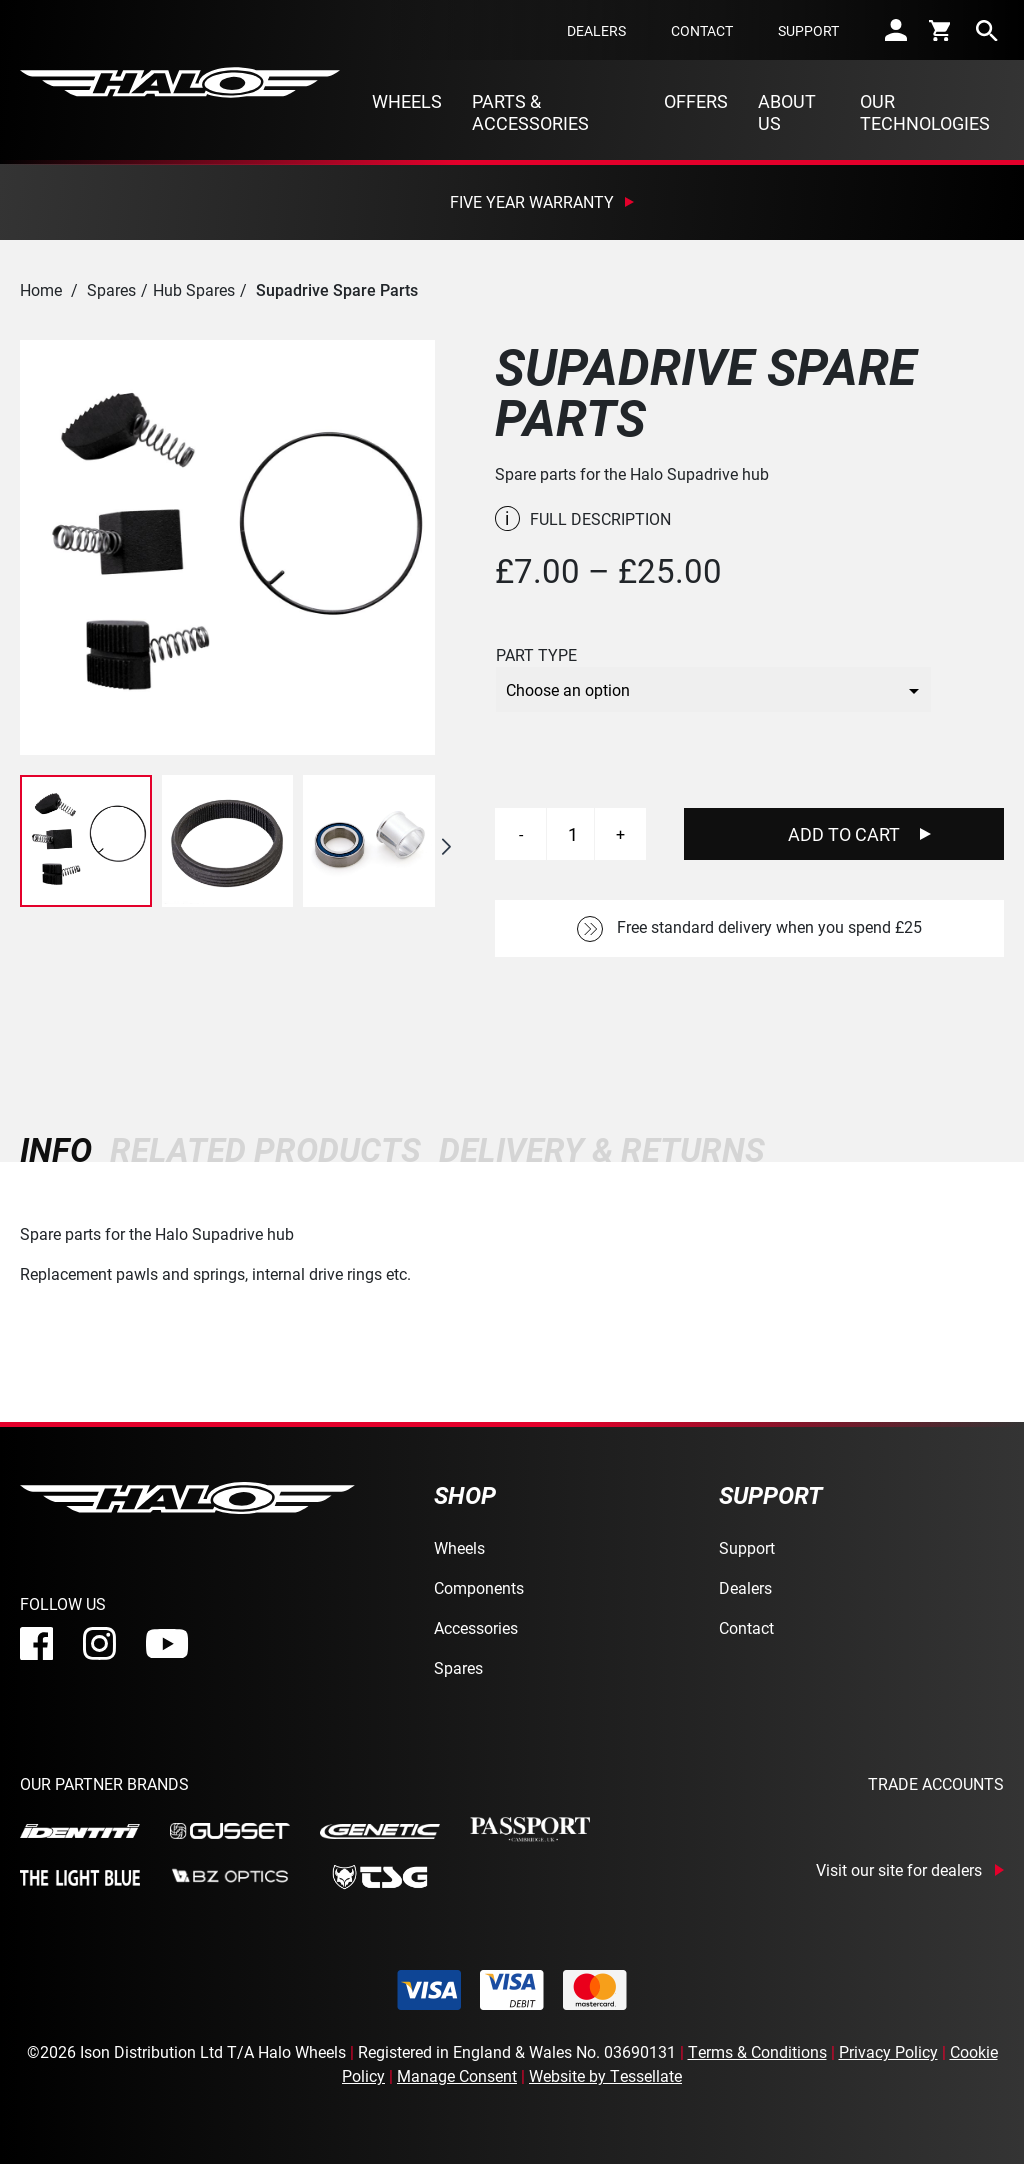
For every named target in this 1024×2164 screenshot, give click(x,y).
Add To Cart (844, 834)
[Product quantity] (573, 834)
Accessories (476, 1627)
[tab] (60, 1149)
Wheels (407, 101)
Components (479, 1587)
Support (808, 30)
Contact (702, 30)
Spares (111, 289)
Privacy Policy (888, 2051)
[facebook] (36, 1643)
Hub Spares (194, 289)
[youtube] (167, 1644)
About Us (787, 112)
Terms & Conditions (757, 2051)
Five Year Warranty (532, 201)
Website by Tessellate (605, 2075)
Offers (696, 101)
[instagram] (99, 1643)
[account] (896, 30)
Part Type (536, 655)
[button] (446, 847)
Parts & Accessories (530, 112)
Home (41, 289)
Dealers (596, 30)
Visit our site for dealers (899, 1870)
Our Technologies (925, 112)
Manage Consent (457, 2075)
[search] (987, 30)
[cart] (941, 30)
